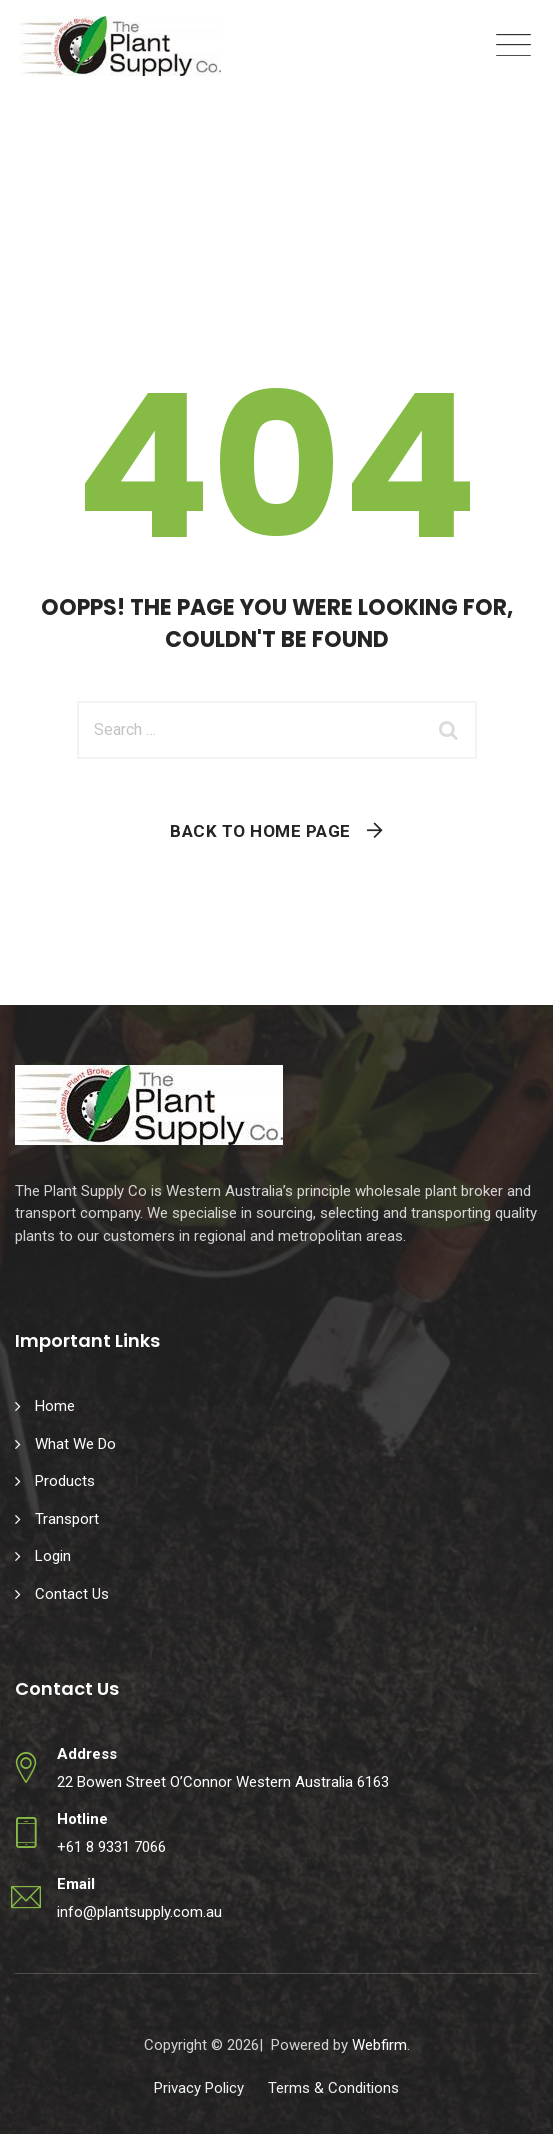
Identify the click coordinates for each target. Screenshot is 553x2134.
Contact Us (72, 1594)
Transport (67, 1519)
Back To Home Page (260, 831)
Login (53, 1556)
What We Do (75, 1444)
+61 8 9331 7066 (111, 1847)
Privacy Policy (199, 2088)
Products (65, 1481)
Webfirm (379, 2045)
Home (55, 1406)
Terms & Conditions (333, 2088)
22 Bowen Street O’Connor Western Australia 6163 (223, 1782)
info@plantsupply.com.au (139, 1912)
